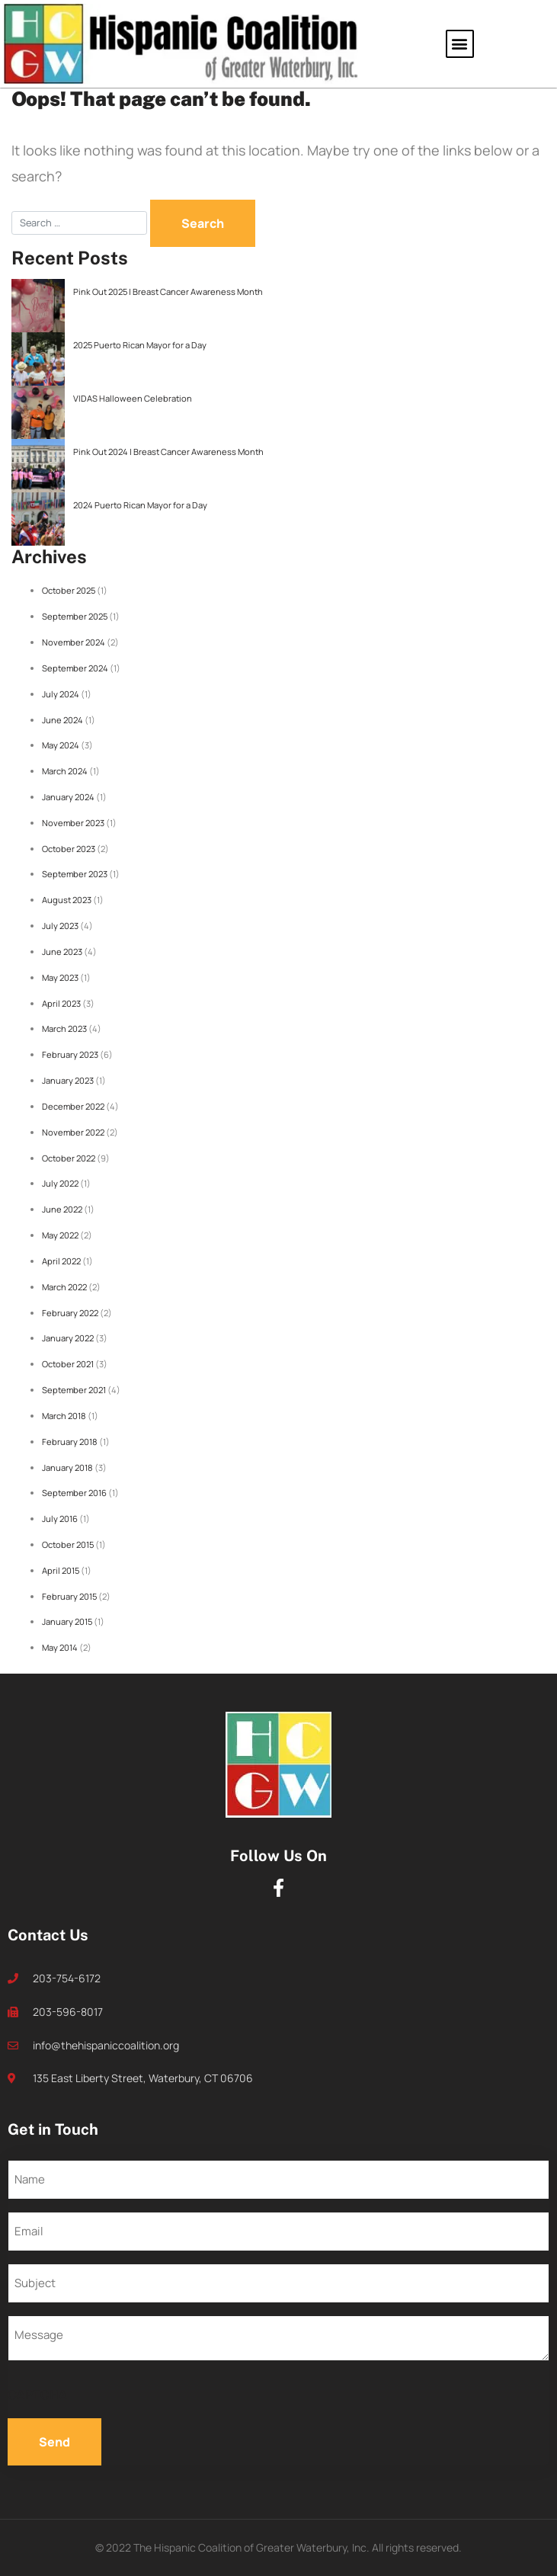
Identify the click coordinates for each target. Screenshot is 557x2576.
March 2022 (64, 1287)
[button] (460, 44)
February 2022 (70, 1312)
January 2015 (67, 1621)
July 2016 (60, 1518)
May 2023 (60, 977)
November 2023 (73, 822)
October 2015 (68, 1544)
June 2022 (62, 1209)
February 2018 (70, 1441)
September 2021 (74, 1389)
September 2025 (74, 616)
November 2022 (73, 1132)
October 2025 (68, 590)
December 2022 (73, 1106)
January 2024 (68, 797)
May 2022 (60, 1235)
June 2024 (62, 720)
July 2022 (60, 1183)
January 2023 (68, 1080)
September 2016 (74, 1492)
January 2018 (67, 1467)
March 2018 (64, 1415)
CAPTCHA (37, 2394)
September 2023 (74, 873)
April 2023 (61, 1003)
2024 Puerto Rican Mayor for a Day (140, 505)
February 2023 (70, 1054)
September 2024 (75, 668)
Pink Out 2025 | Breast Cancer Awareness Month (168, 291)
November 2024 (73, 642)
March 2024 (65, 771)
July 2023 (60, 925)
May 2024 (60, 745)
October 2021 (68, 1364)
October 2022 (68, 1158)
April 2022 (61, 1261)
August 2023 (66, 899)
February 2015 (69, 1596)
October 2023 (68, 848)
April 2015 (60, 1570)
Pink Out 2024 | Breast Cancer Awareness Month (168, 451)
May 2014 (60, 1647)
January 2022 (68, 1338)
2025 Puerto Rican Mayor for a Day (139, 345)
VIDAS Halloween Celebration (132, 398)
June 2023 (62, 951)
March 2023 (64, 1028)
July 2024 (60, 694)
